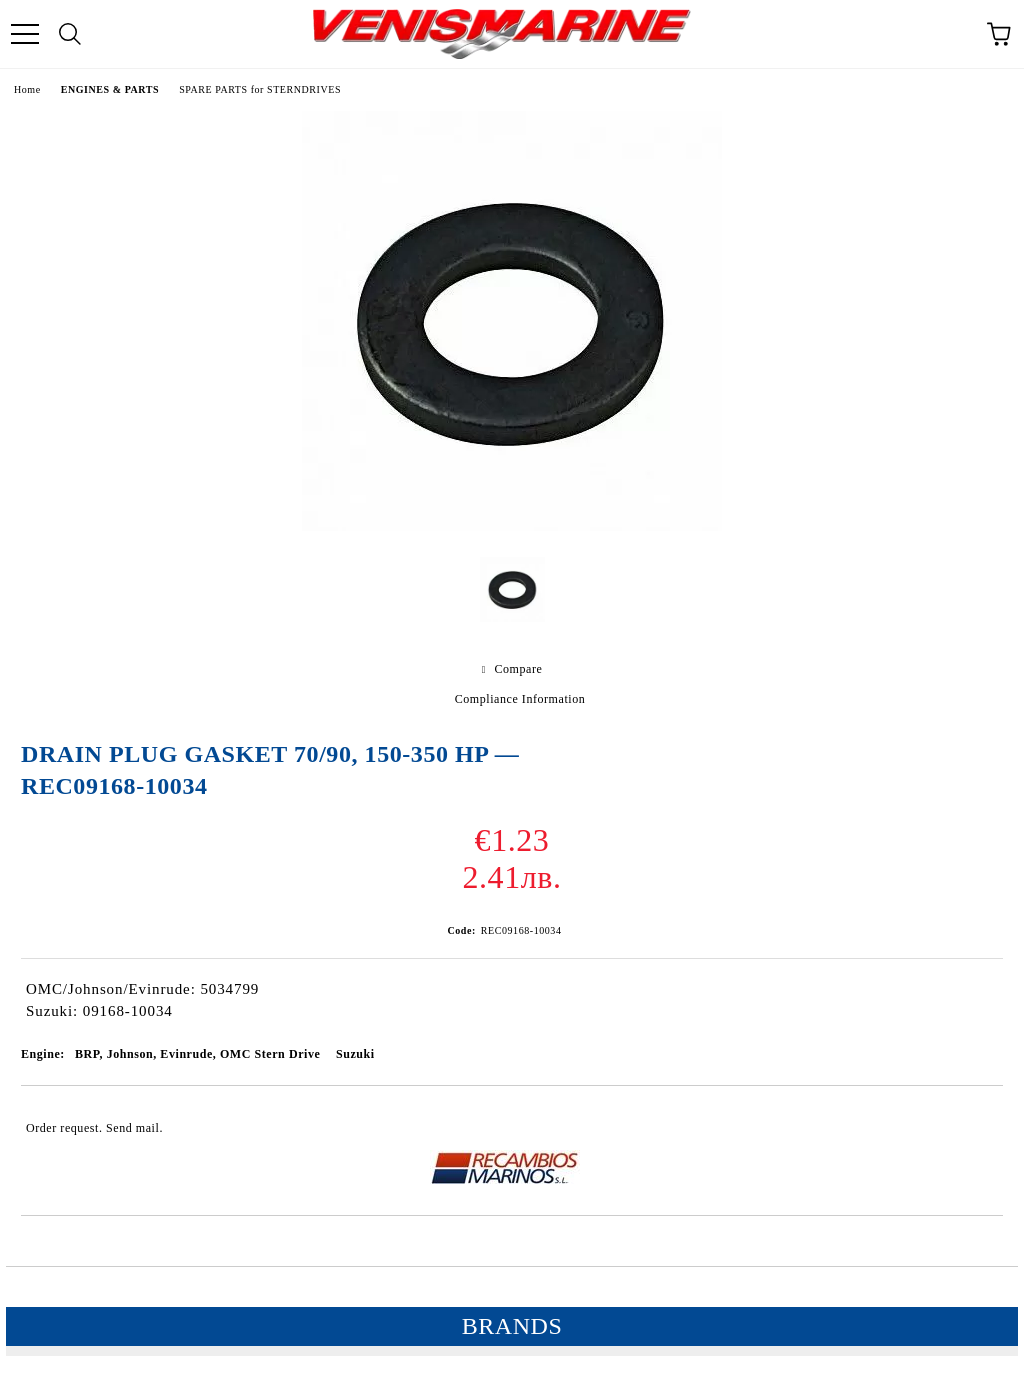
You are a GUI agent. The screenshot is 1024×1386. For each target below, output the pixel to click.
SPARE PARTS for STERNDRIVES (260, 89)
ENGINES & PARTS (110, 89)
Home (27, 89)
